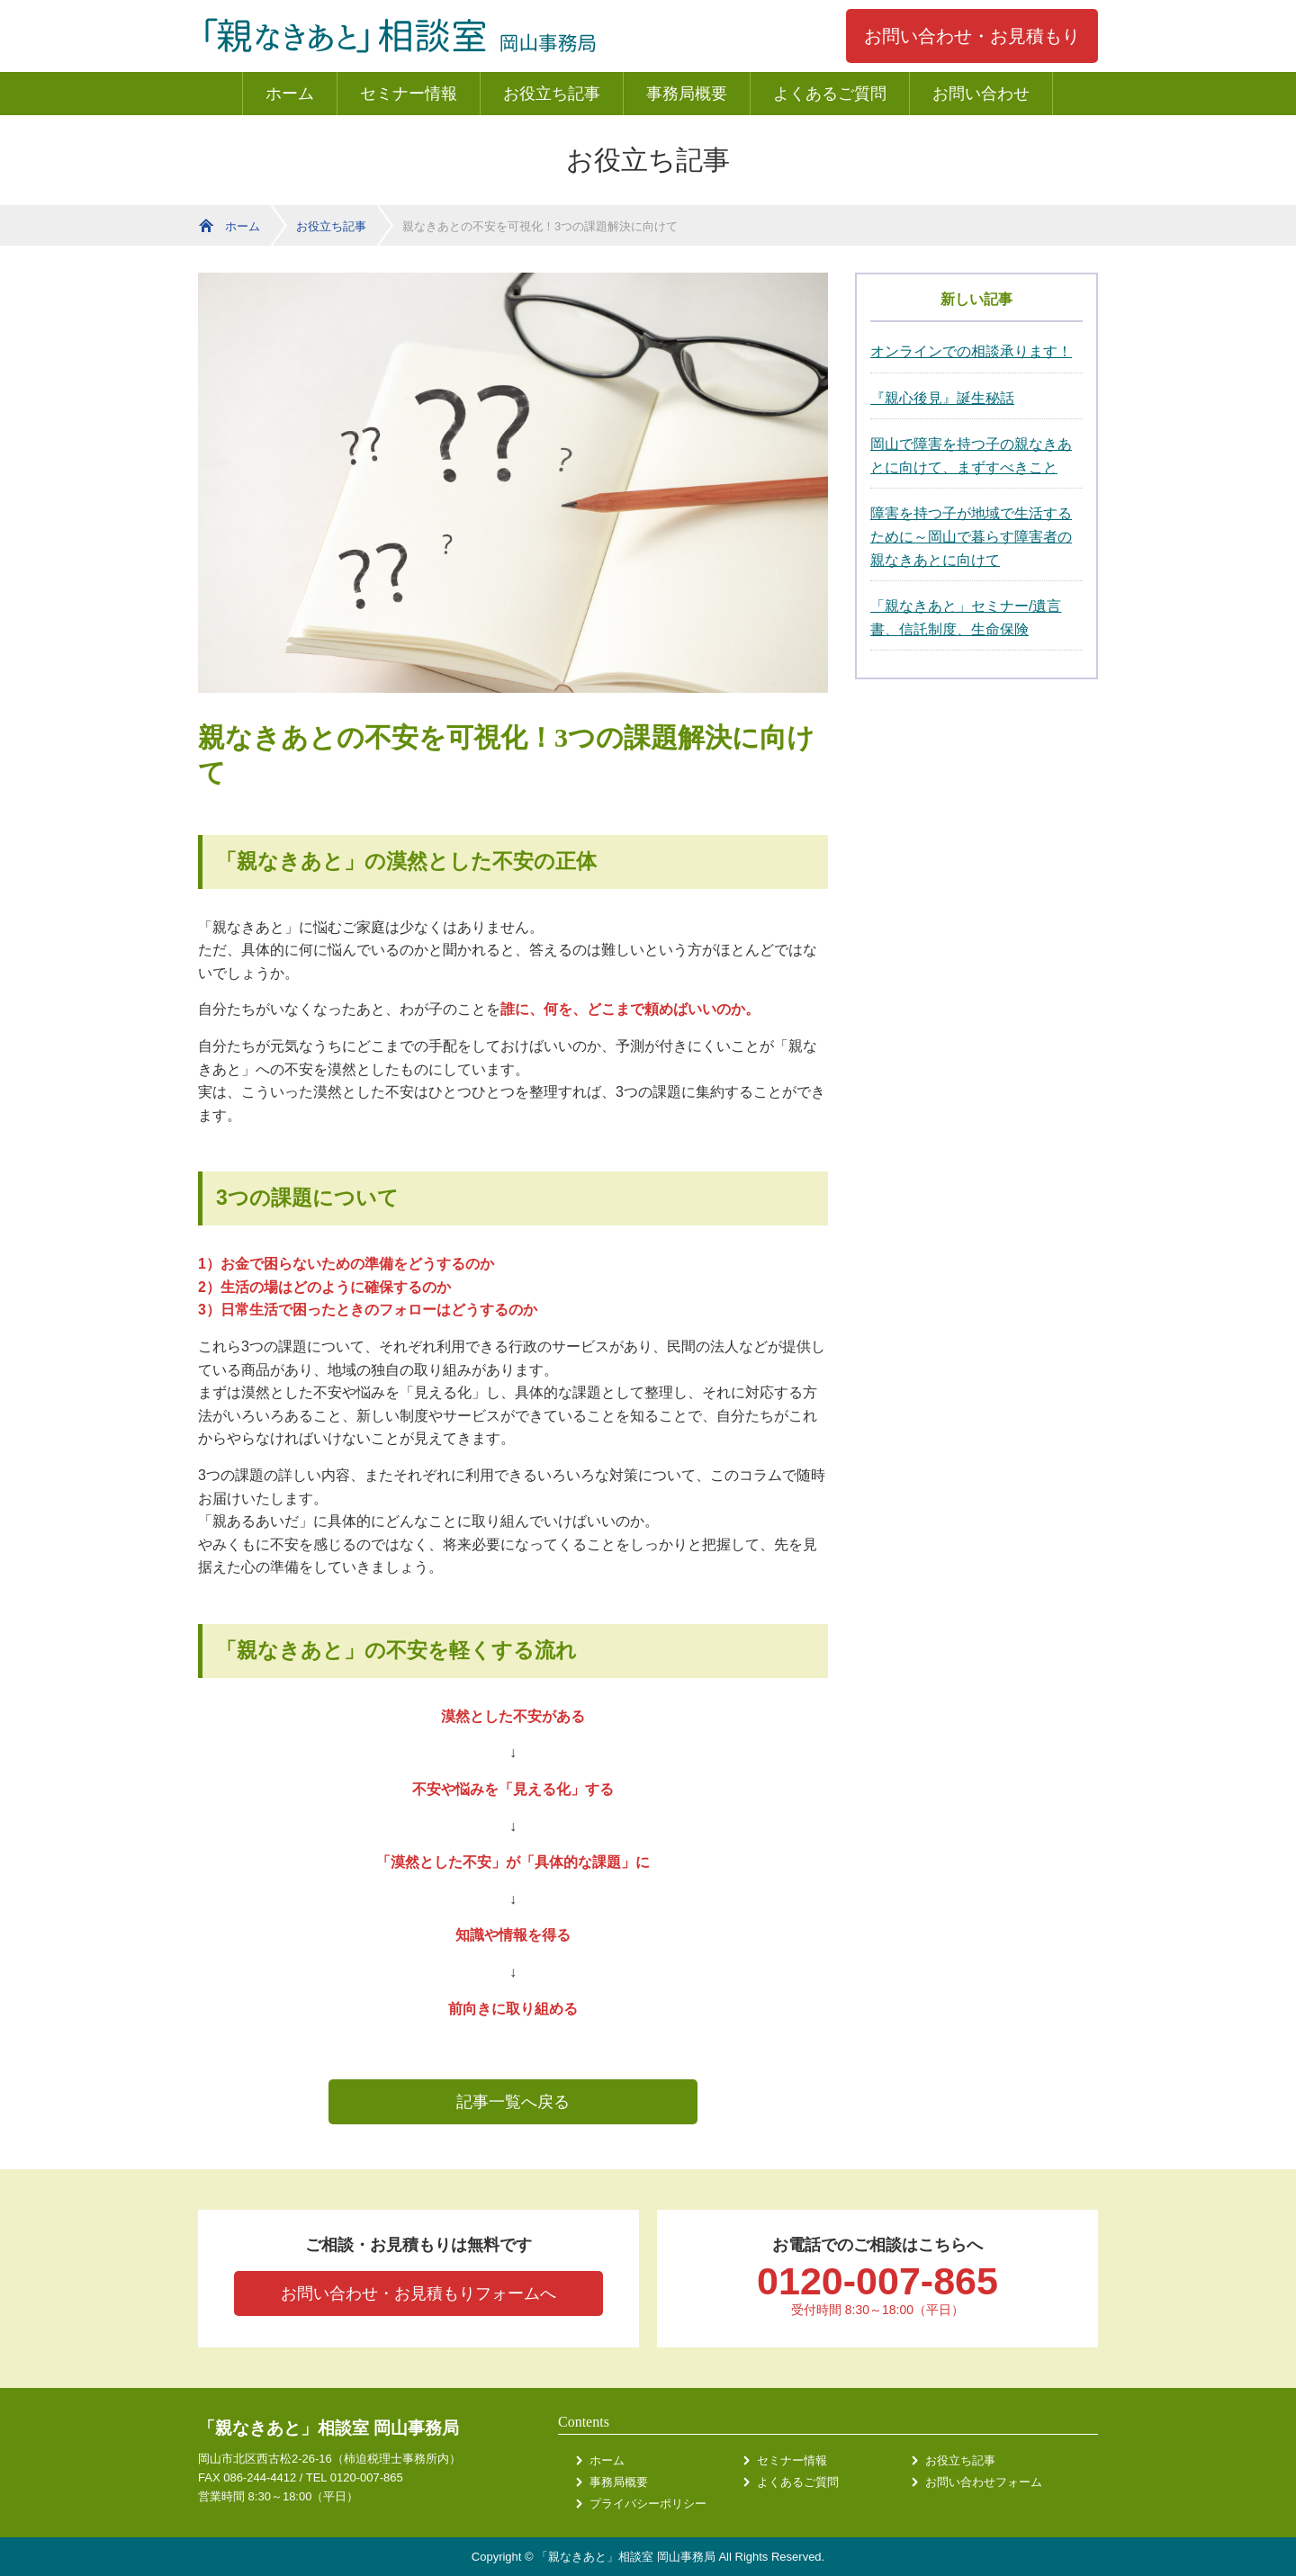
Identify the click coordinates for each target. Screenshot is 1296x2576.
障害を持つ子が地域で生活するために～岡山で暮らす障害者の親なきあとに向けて (971, 536)
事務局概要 (686, 94)
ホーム (290, 94)
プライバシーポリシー (648, 2503)
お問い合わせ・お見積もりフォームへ (418, 2293)
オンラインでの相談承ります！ (971, 351)
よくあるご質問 (829, 94)
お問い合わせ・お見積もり (972, 36)
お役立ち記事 (551, 94)
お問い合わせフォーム (983, 2482)
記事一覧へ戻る (513, 2102)
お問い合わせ (981, 94)
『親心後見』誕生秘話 (942, 398)
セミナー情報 (408, 94)
